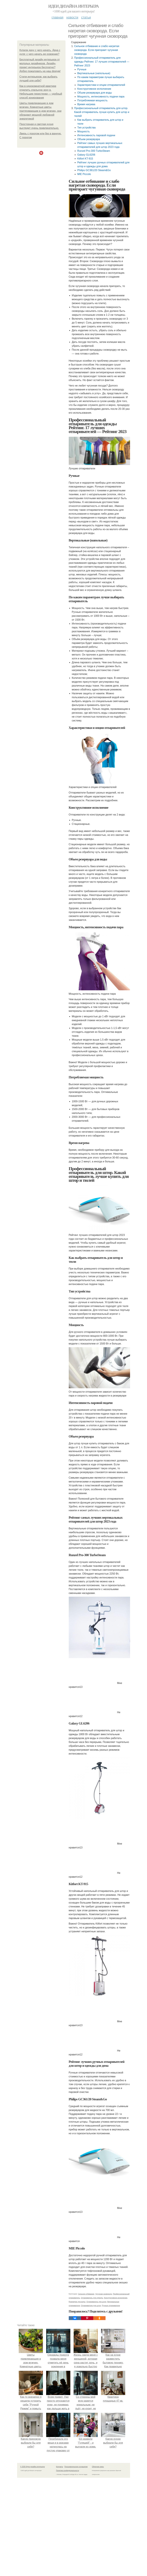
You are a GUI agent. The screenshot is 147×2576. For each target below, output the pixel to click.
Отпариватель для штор (96, 2302)
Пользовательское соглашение (76, 2467)
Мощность (83, 131)
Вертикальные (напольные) (93, 73)
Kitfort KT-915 (85, 158)
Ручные (81, 69)
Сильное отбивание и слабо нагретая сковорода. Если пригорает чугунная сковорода (96, 50)
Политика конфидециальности (67, 2470)
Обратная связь (98, 2467)
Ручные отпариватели (111, 2305)
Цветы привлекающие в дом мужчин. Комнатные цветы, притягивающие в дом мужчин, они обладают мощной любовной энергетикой (40, 111)
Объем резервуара (88, 139)
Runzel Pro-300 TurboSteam (93, 150)
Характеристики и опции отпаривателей (101, 85)
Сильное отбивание (86, 2294)
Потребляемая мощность (92, 100)
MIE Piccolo (84, 174)
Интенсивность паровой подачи (96, 135)
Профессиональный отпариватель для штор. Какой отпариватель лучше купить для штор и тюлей (101, 112)
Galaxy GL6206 (86, 154)
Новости (72, 17)
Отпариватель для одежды (92, 2298)
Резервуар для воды (77, 2302)
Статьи (86, 17)
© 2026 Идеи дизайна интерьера (32, 2467)
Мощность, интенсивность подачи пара (100, 96)
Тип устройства (86, 127)
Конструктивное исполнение (94, 88)
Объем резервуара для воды (94, 92)
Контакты (59, 2467)
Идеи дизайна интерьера (73, 6)
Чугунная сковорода (103, 2294)
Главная (57, 17)
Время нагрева (86, 104)
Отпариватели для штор (91, 2305)
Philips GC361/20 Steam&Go (94, 170)
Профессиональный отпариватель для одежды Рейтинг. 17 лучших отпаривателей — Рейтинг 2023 (101, 61)
